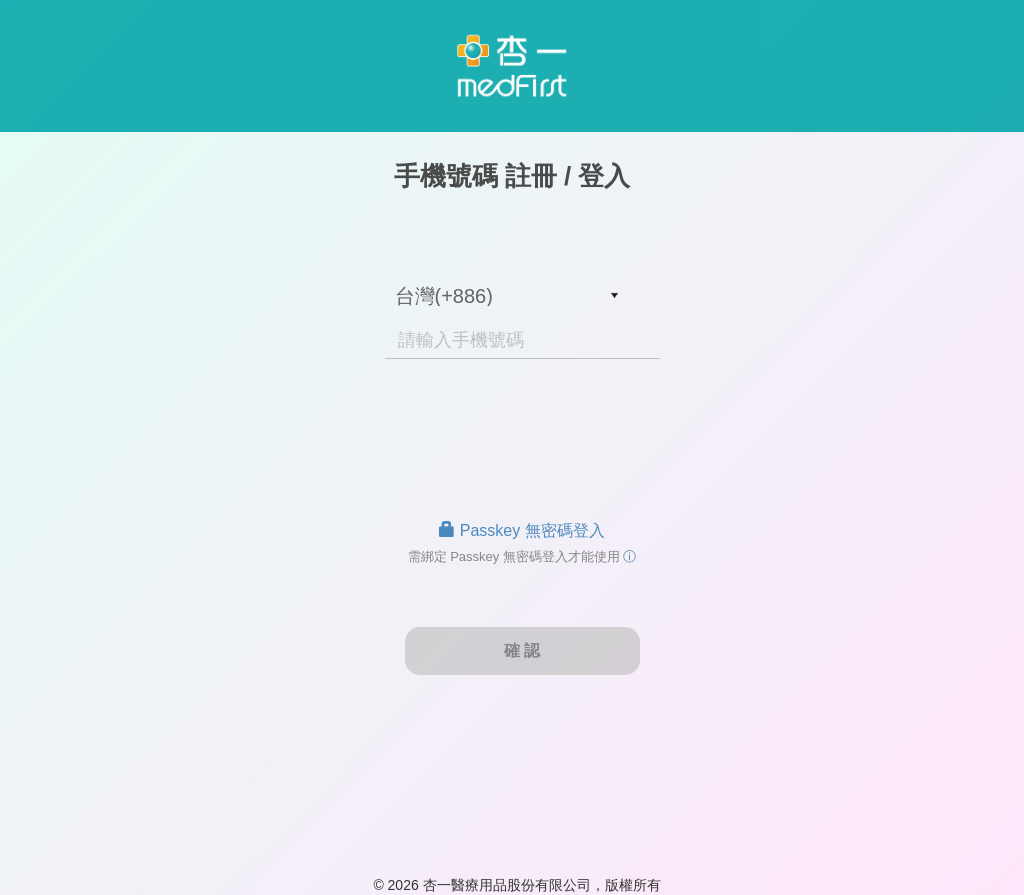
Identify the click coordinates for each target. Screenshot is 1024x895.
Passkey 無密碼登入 (521, 530)
